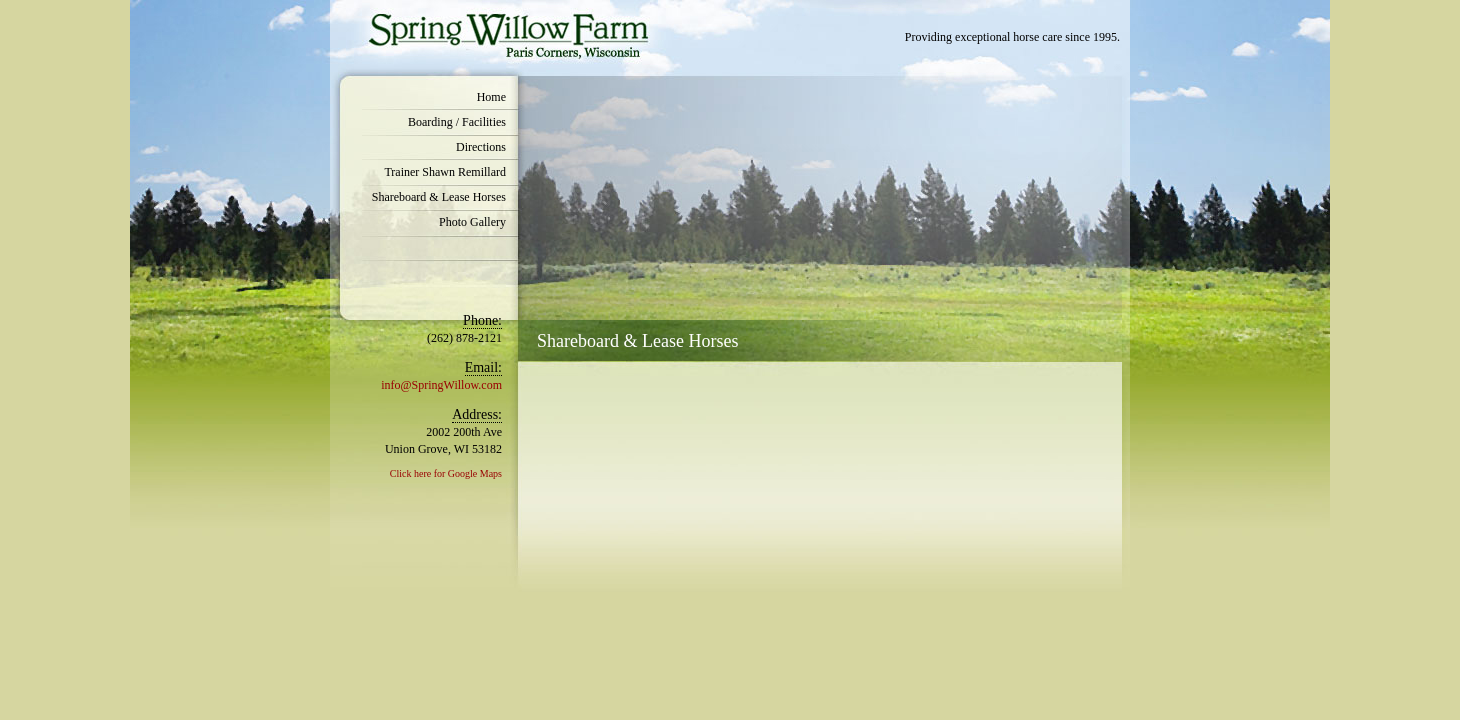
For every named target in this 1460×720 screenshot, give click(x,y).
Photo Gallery (472, 222)
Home (491, 97)
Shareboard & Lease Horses (439, 197)
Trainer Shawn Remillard (445, 172)
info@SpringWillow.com (441, 385)
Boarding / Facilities (457, 122)
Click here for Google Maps (446, 473)
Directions (481, 147)
